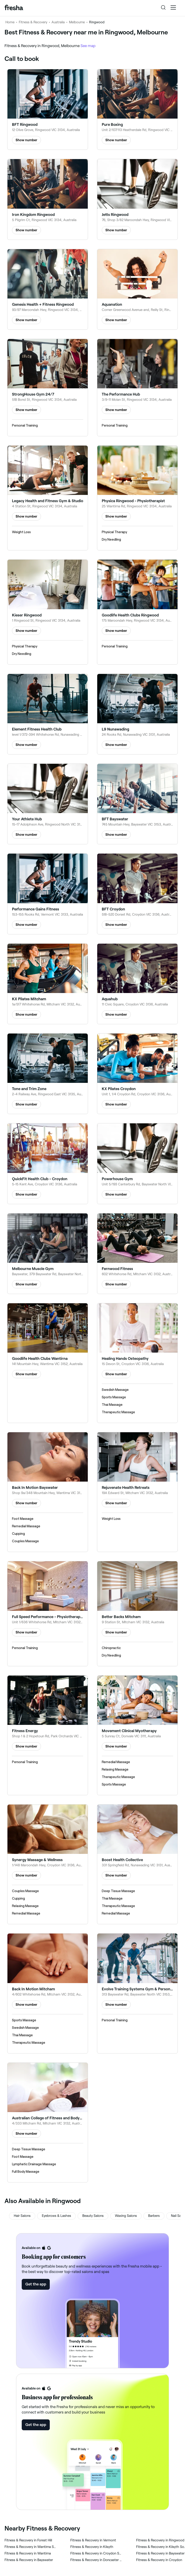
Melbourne (77, 22)
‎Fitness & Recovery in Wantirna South (30, 2547)
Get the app (35, 2284)
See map (88, 46)
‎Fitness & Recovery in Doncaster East (96, 2560)
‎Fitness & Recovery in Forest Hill (28, 2540)
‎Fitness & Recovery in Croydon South (96, 2553)
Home (9, 22)
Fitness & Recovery (33, 22)
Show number (26, 140)
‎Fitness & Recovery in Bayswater (29, 2560)
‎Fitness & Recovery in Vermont (93, 2540)
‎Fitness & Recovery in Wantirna (28, 2553)
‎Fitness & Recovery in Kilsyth (91, 2547)
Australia (58, 22)
